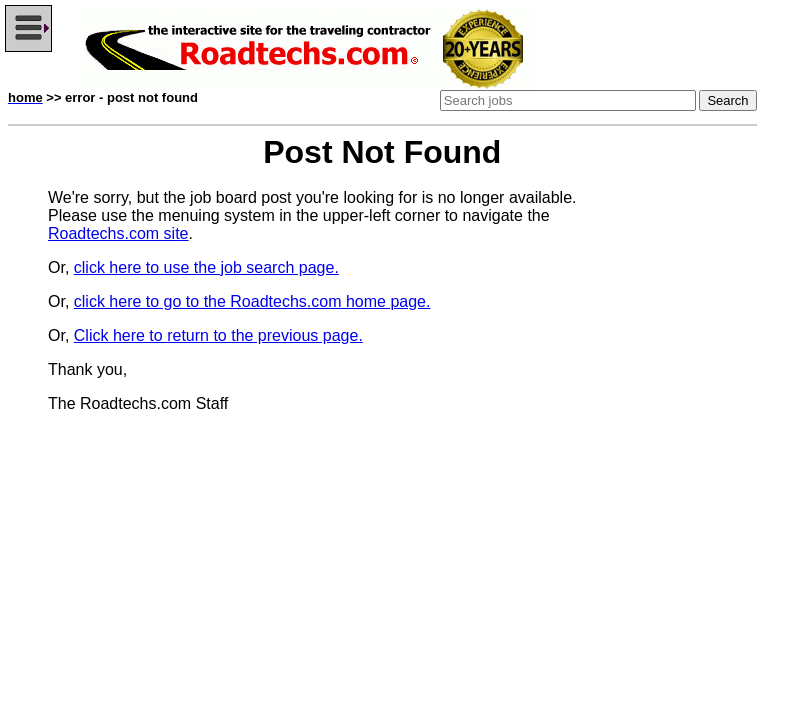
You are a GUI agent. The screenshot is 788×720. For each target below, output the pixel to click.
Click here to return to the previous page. (218, 335)
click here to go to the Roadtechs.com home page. (252, 301)
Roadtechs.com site (118, 233)
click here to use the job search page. (206, 267)
